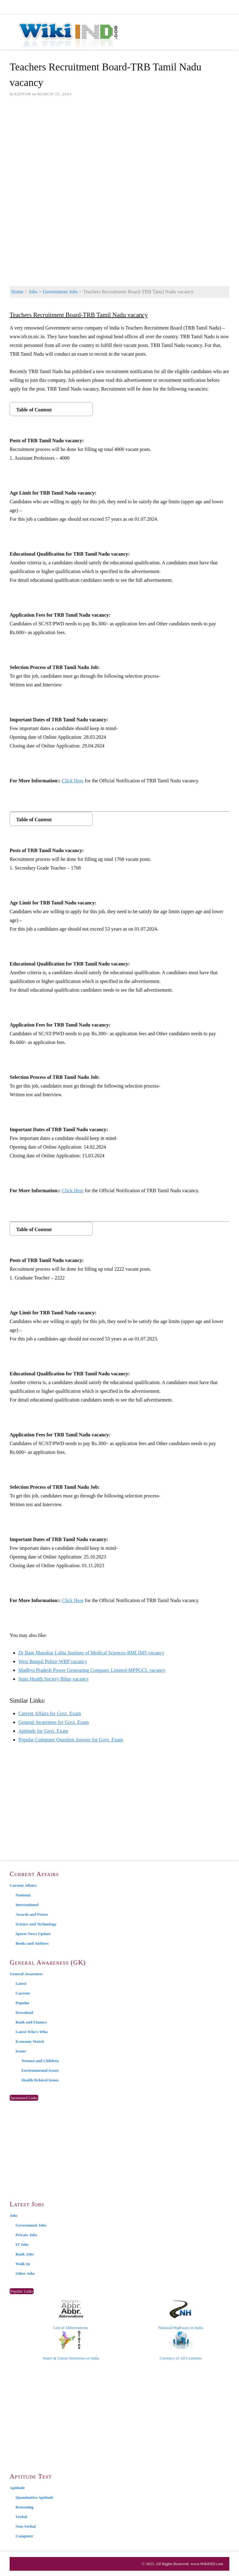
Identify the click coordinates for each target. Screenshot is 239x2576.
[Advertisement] (119, 150)
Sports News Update (33, 1933)
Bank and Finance (31, 2022)
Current (23, 1993)
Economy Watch (30, 2041)
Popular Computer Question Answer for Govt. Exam (70, 1739)
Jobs (33, 291)
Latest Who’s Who (32, 2031)
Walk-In (23, 2263)
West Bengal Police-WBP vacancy (52, 1661)
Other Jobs (25, 2273)
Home (17, 291)
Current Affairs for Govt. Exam (49, 1713)
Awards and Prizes (32, 1914)
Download (24, 2012)
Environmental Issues (40, 2070)
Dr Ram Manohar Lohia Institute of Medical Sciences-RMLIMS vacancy (91, 1652)
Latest (21, 1983)
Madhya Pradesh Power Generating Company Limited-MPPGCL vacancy (92, 1670)
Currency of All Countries (181, 2345)
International (27, 1904)
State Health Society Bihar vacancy (53, 1679)
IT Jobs (22, 2244)
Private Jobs (26, 2234)
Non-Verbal (26, 2526)
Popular (23, 2002)
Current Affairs (23, 1885)
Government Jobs (60, 291)
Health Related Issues (40, 2080)
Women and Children (40, 2060)
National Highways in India (180, 2315)
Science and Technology (36, 1924)
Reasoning (25, 2507)
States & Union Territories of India (71, 2345)
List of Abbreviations (71, 2315)
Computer (24, 2536)
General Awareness (26, 1973)
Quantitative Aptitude (35, 2497)
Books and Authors (32, 1943)
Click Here (73, 780)
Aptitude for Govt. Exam (43, 1731)
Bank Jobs (25, 2254)
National (23, 1895)
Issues (21, 2051)
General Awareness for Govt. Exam (53, 1722)
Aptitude (17, 2487)
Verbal (21, 2516)
